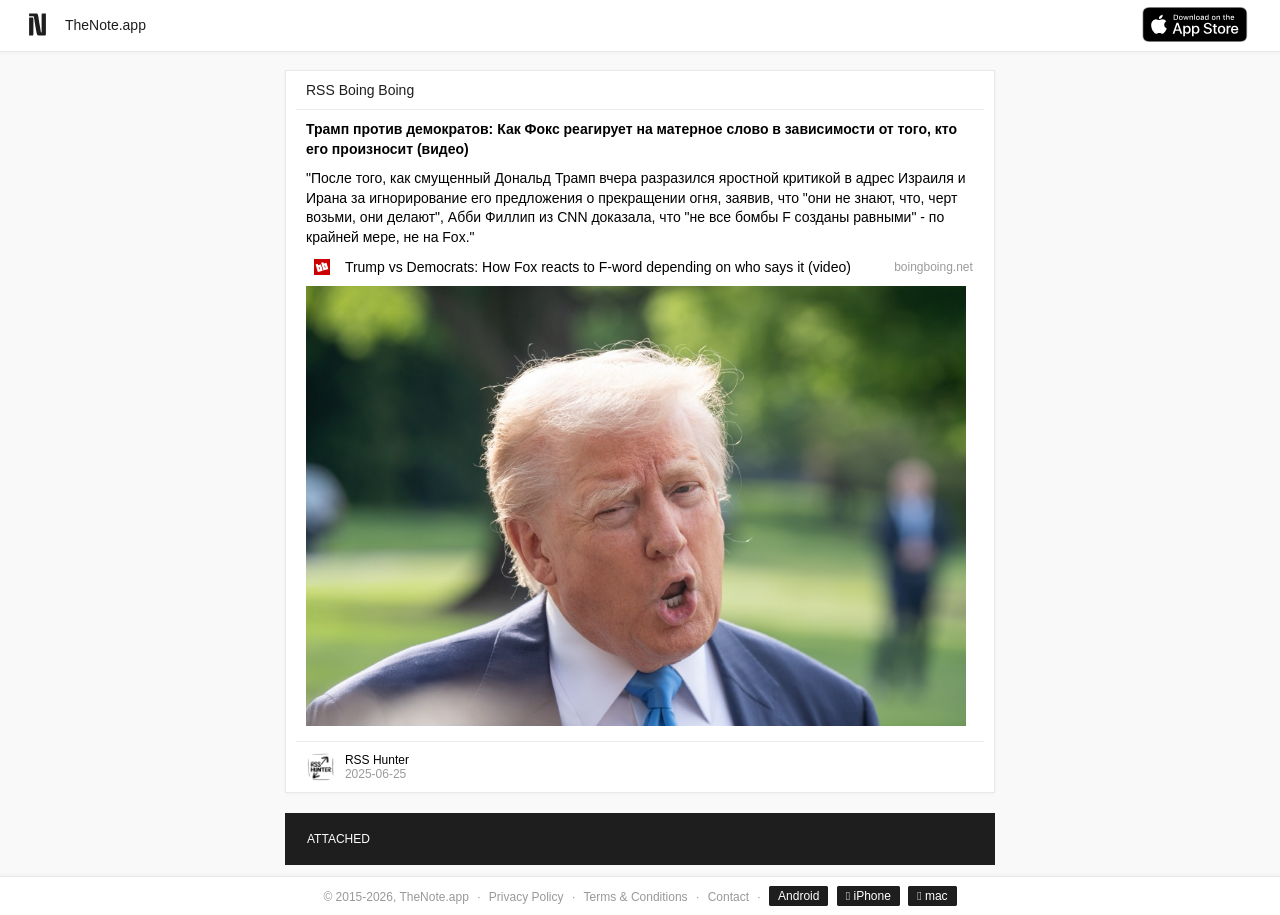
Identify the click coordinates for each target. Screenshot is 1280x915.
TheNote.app (105, 25)
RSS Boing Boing (360, 90)
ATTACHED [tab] (338, 839)
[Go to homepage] (37, 24)
